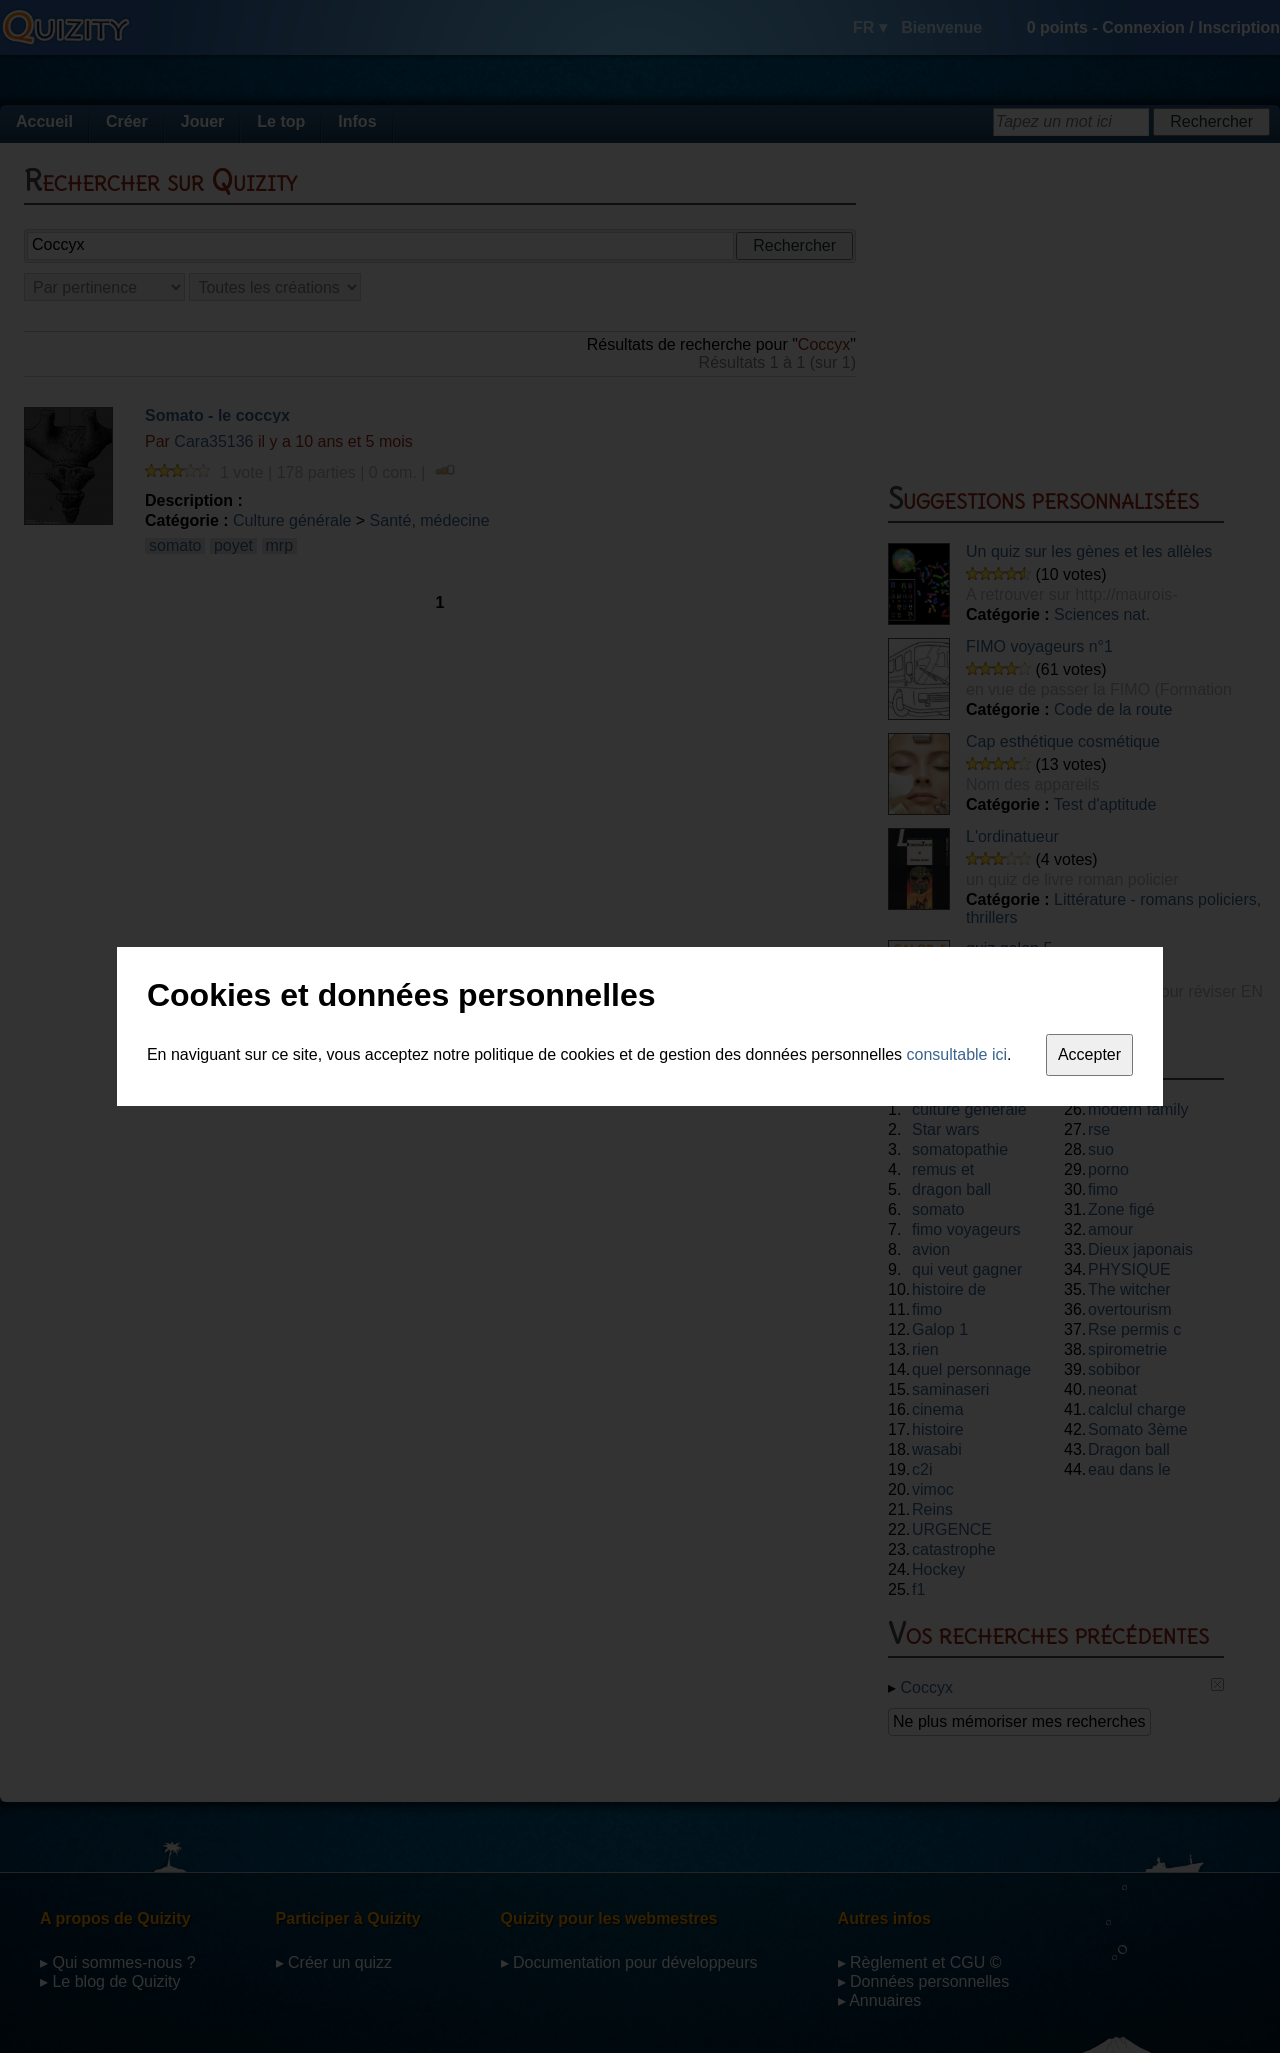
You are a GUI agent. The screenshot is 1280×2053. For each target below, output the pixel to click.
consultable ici (957, 1054)
